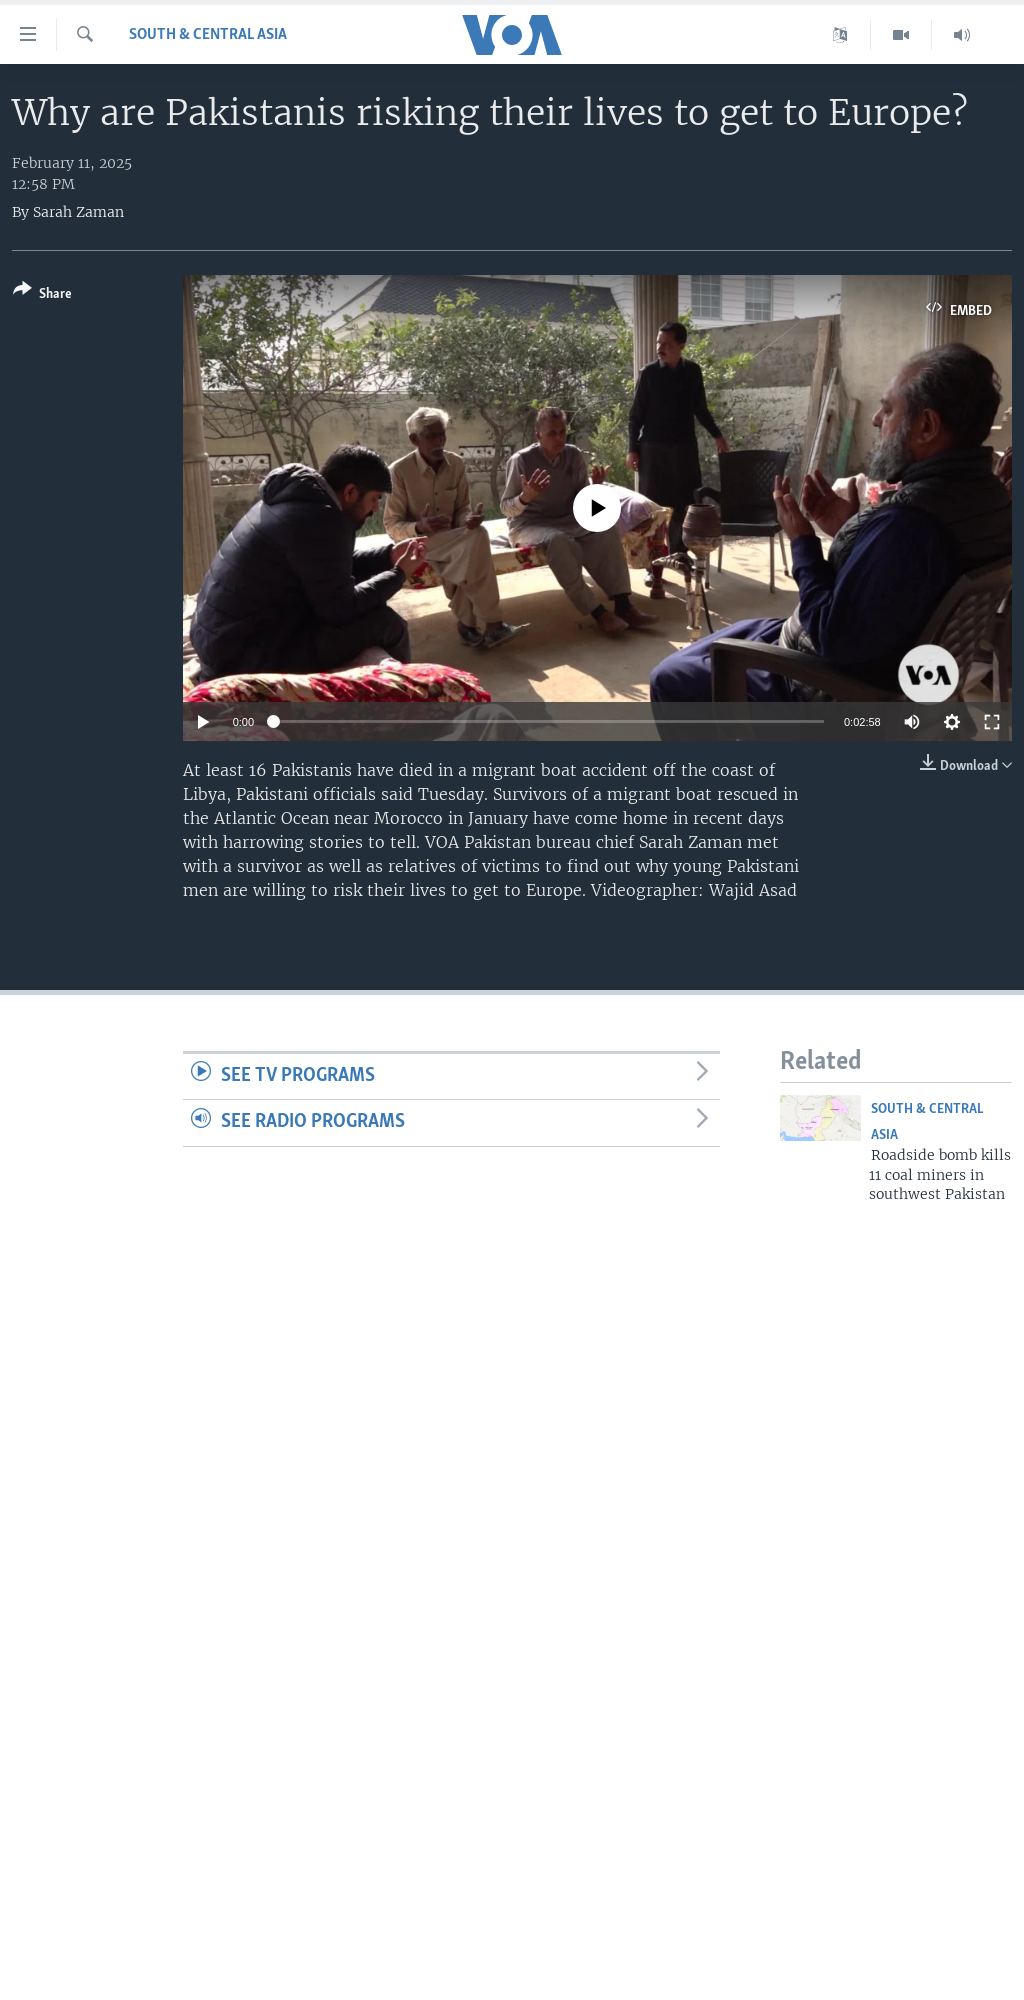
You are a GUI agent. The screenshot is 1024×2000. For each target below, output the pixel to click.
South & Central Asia (208, 35)
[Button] (42, 295)
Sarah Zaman (78, 212)
